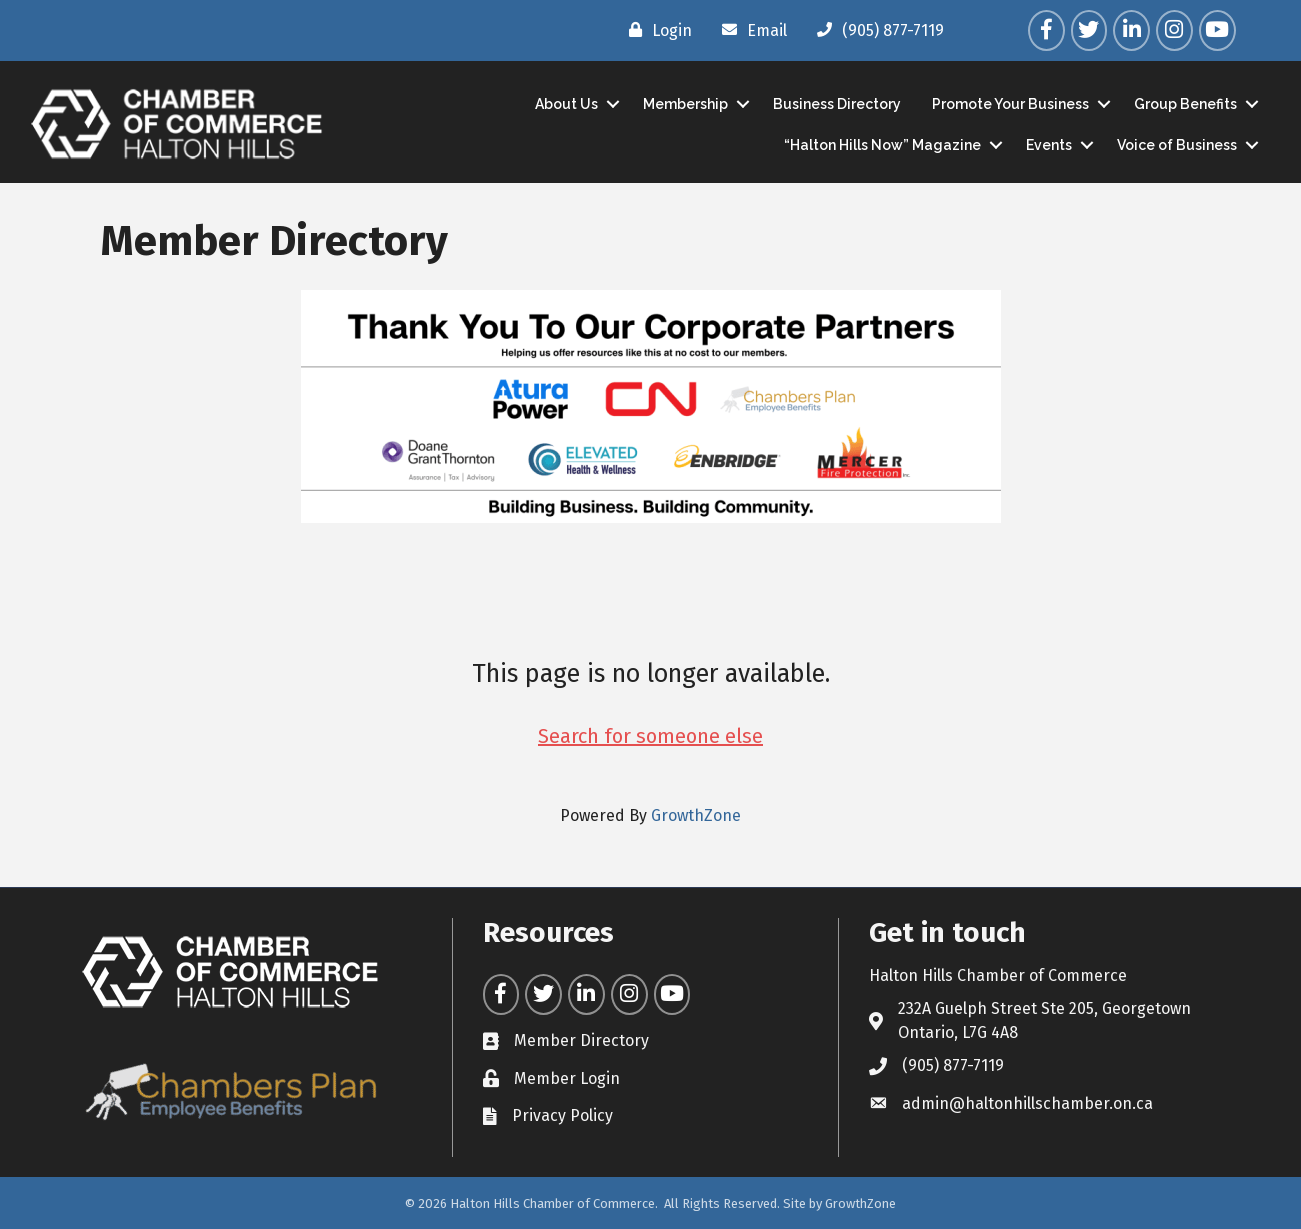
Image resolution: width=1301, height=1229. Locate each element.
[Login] (655, 30)
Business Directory (837, 104)
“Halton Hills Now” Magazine (882, 145)
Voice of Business (1177, 145)
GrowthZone (696, 815)
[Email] (749, 30)
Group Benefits (1185, 104)
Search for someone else (650, 736)
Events (1049, 145)
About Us (566, 104)
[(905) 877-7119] (875, 30)
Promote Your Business (1010, 104)
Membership (685, 104)
